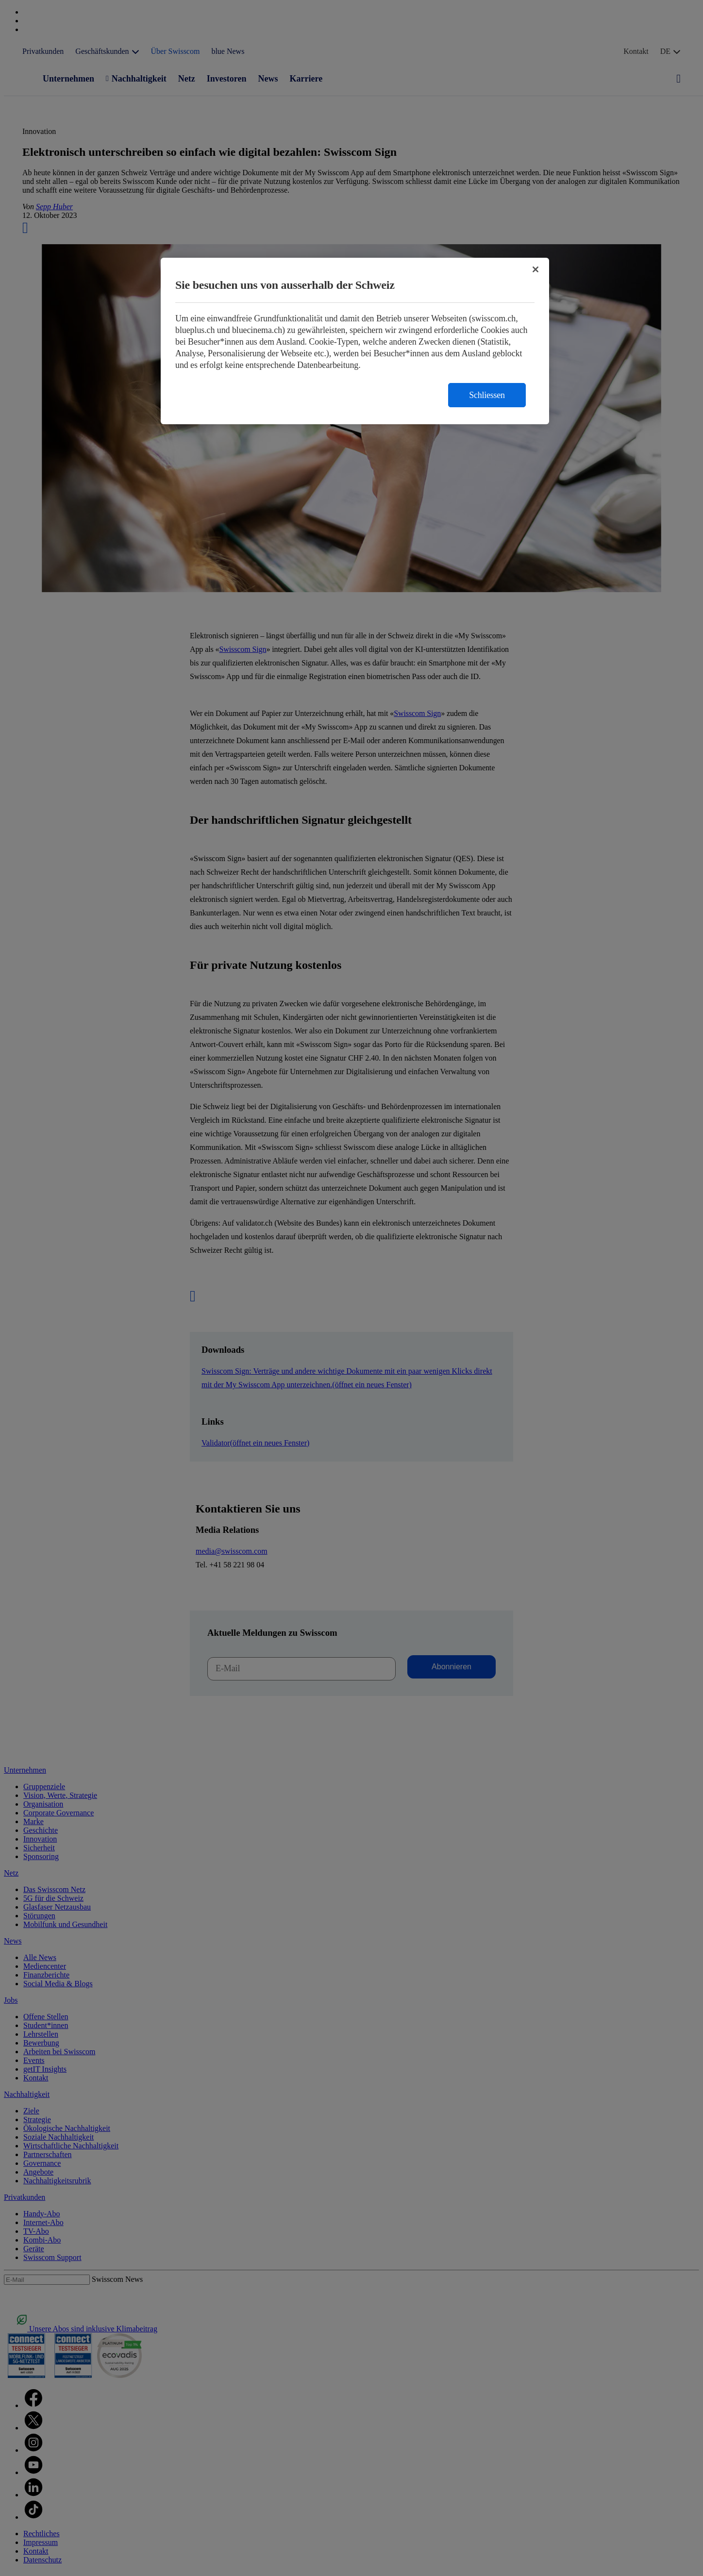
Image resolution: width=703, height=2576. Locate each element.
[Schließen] (535, 269)
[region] (355, 341)
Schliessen (487, 395)
